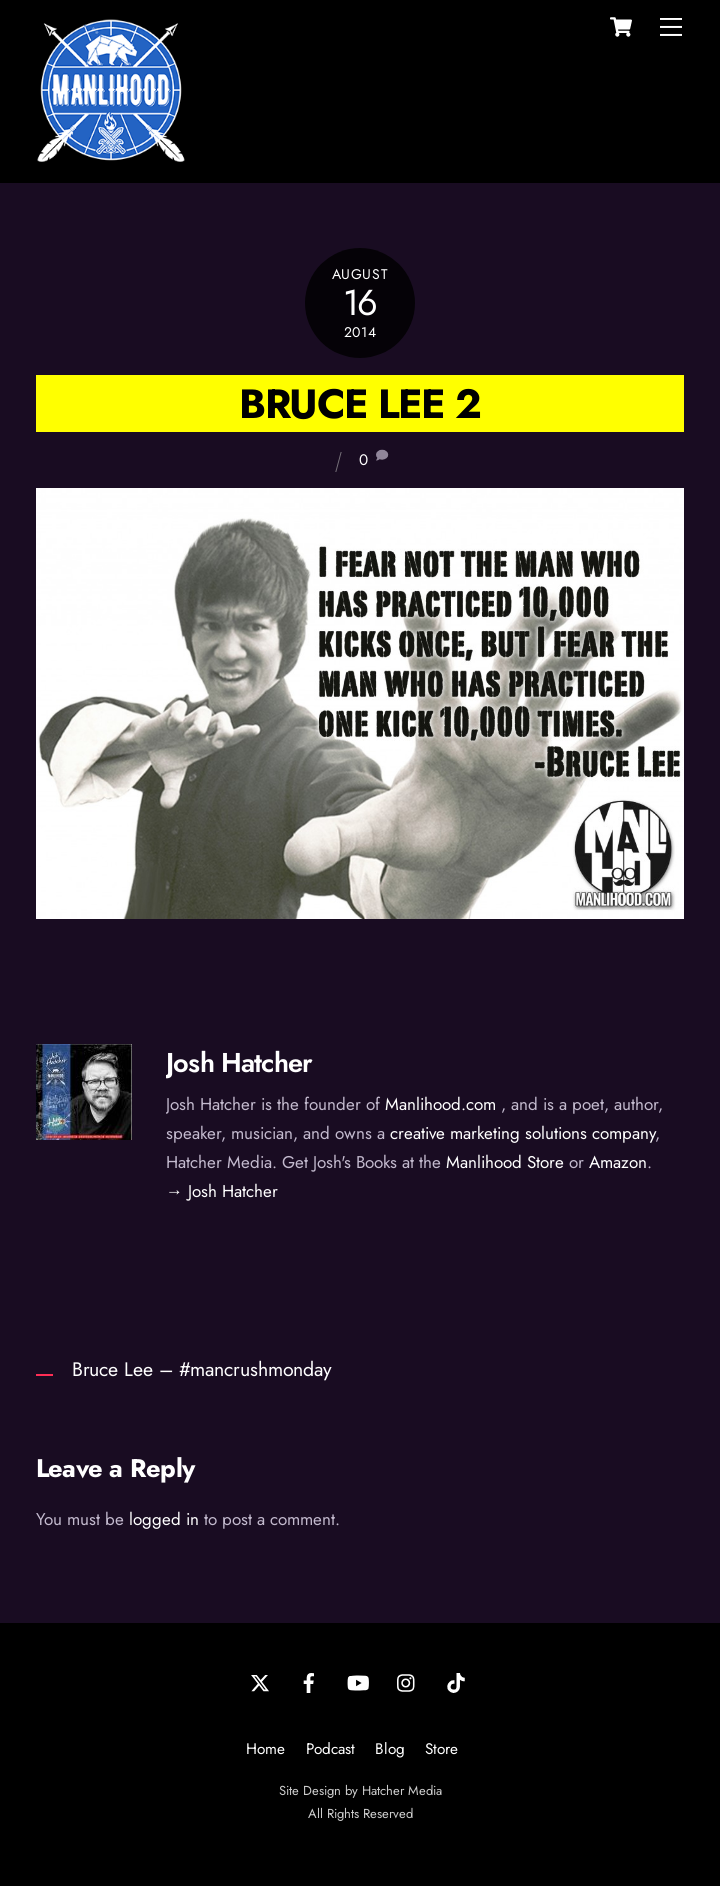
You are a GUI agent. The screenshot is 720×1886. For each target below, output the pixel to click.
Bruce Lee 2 (359, 403)
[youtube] (358, 1681)
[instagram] (407, 1681)
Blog (390, 1749)
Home (265, 1749)
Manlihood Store (505, 1162)
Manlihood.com (440, 1104)
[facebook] (309, 1681)
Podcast (330, 1749)
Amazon (618, 1162)
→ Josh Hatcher (222, 1191)
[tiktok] (456, 1681)
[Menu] (671, 27)
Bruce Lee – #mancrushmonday (202, 1369)
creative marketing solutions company (522, 1133)
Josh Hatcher (239, 1062)
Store (441, 1749)
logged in (164, 1519)
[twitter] (260, 1681)
